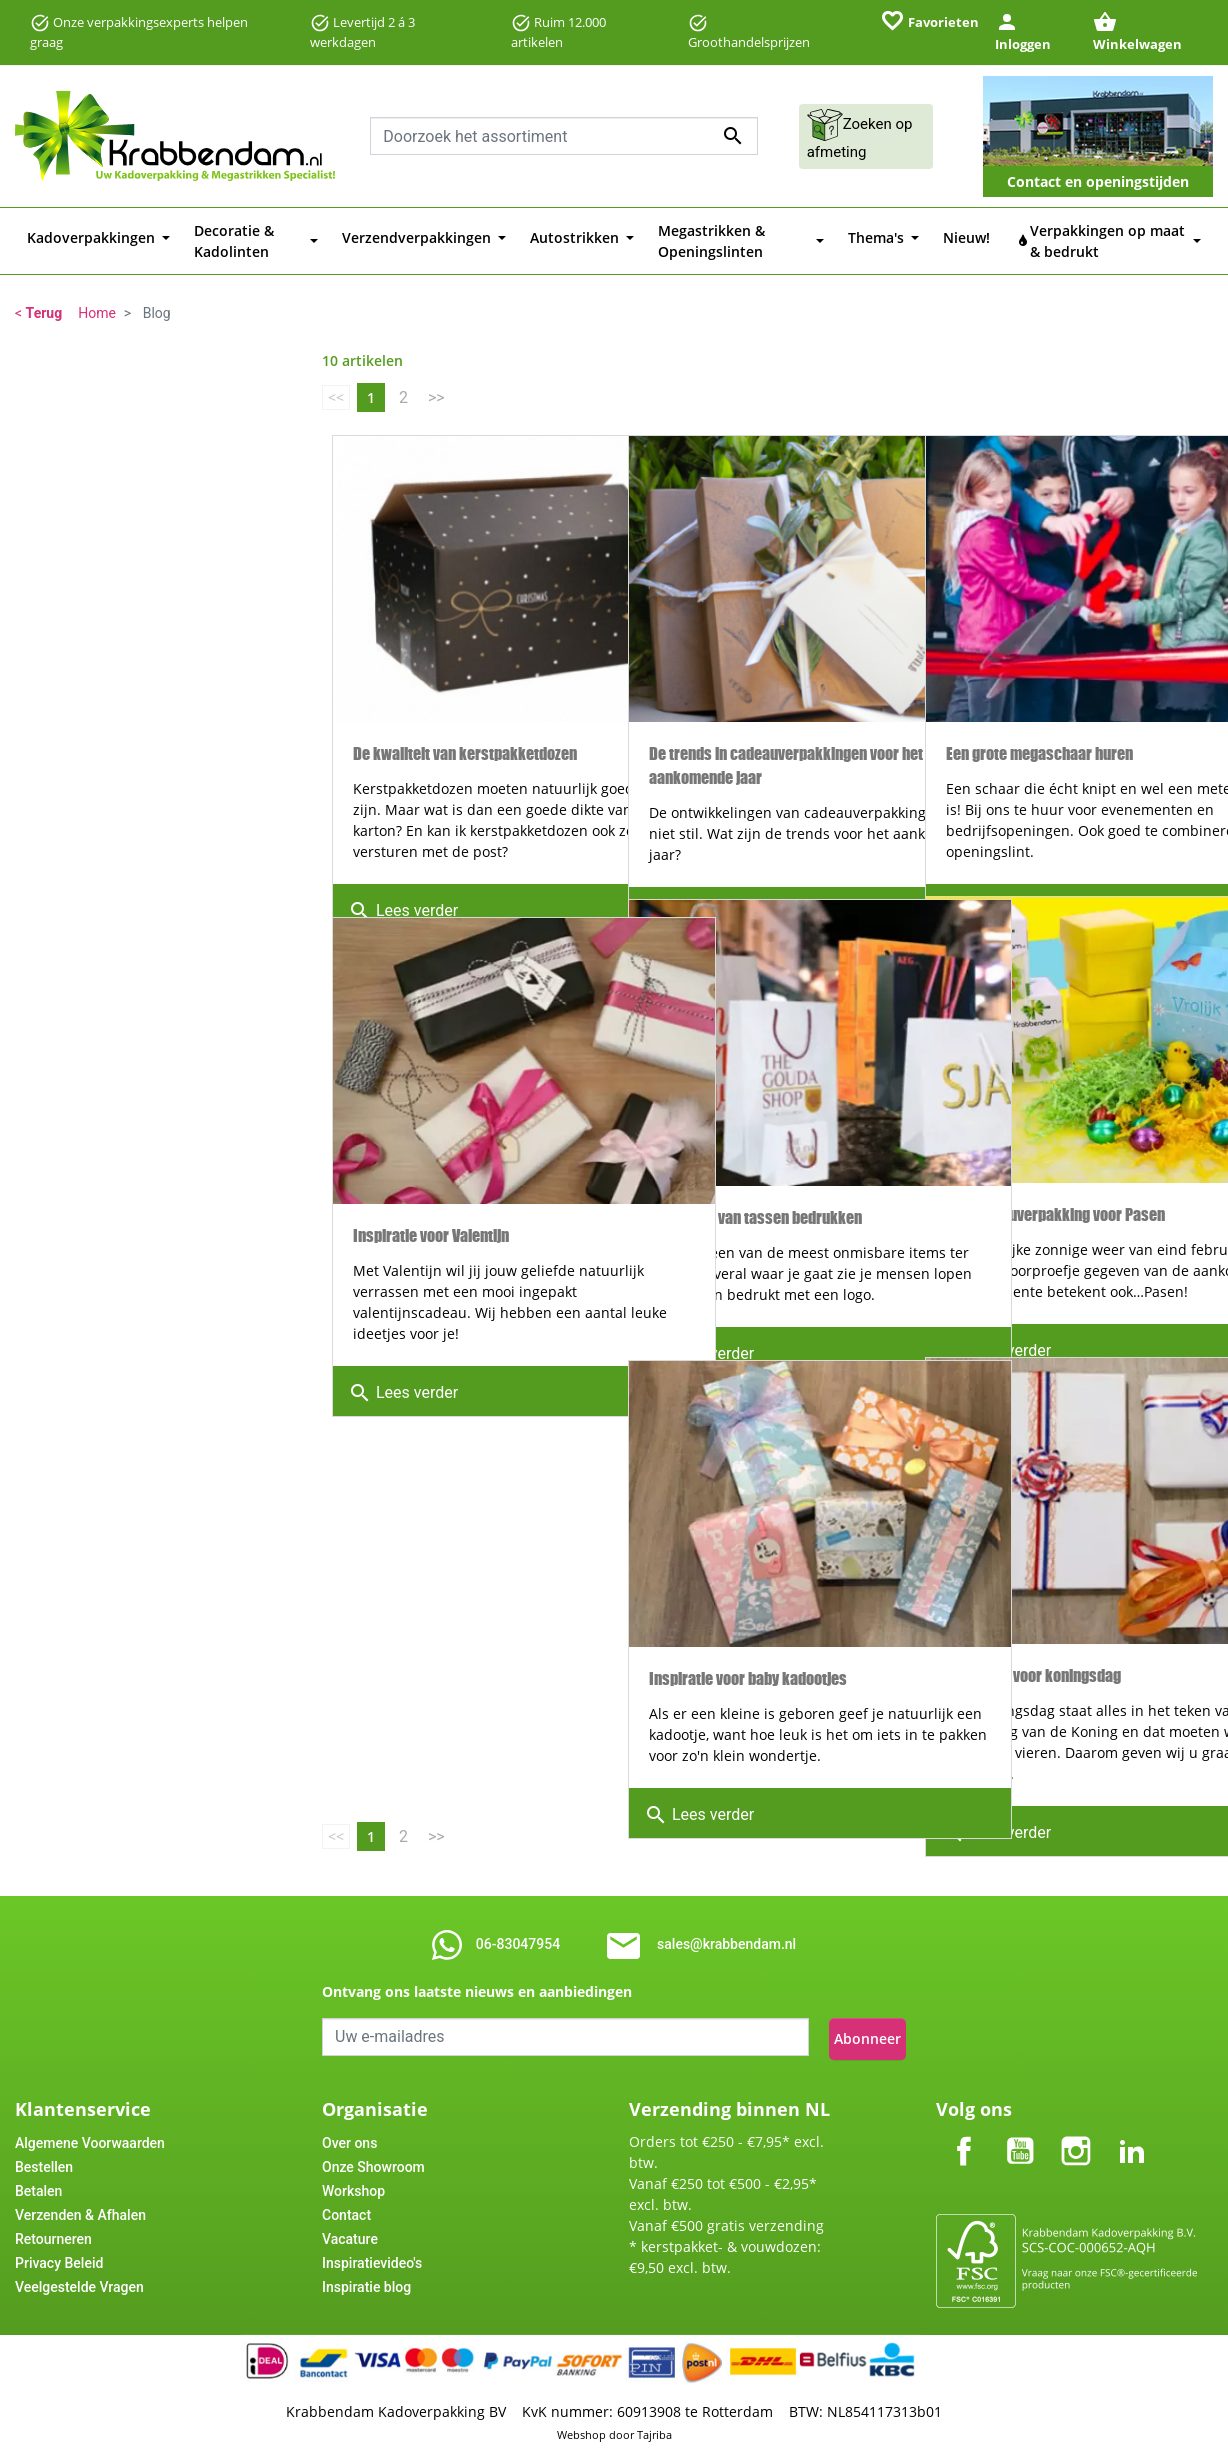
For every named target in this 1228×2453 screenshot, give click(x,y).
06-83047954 (518, 1944)
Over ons (349, 2139)
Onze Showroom (373, 2163)
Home (97, 313)
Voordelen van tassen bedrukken (755, 1137)
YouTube (1020, 2130)
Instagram (1076, 2130)
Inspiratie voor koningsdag (1033, 1595)
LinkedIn (1132, 2130)
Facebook (964, 2130)
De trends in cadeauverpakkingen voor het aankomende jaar (758, 685)
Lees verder (403, 873)
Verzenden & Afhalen (80, 2211)
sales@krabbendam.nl (726, 1944)
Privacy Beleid (59, 2259)
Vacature (350, 2235)
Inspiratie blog (366, 2283)
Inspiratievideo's (372, 2259)
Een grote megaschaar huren (1039, 673)
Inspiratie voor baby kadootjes (748, 1598)
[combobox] (564, 136)
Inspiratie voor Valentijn (431, 1155)
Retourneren (53, 2235)
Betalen (38, 2187)
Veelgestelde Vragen (79, 2283)
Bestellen (44, 2163)
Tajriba (654, 2430)
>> (436, 397)
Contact (346, 2211)
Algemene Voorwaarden (90, 2139)
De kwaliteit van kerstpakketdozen (465, 673)
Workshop (353, 2187)
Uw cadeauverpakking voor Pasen (1055, 1134)
